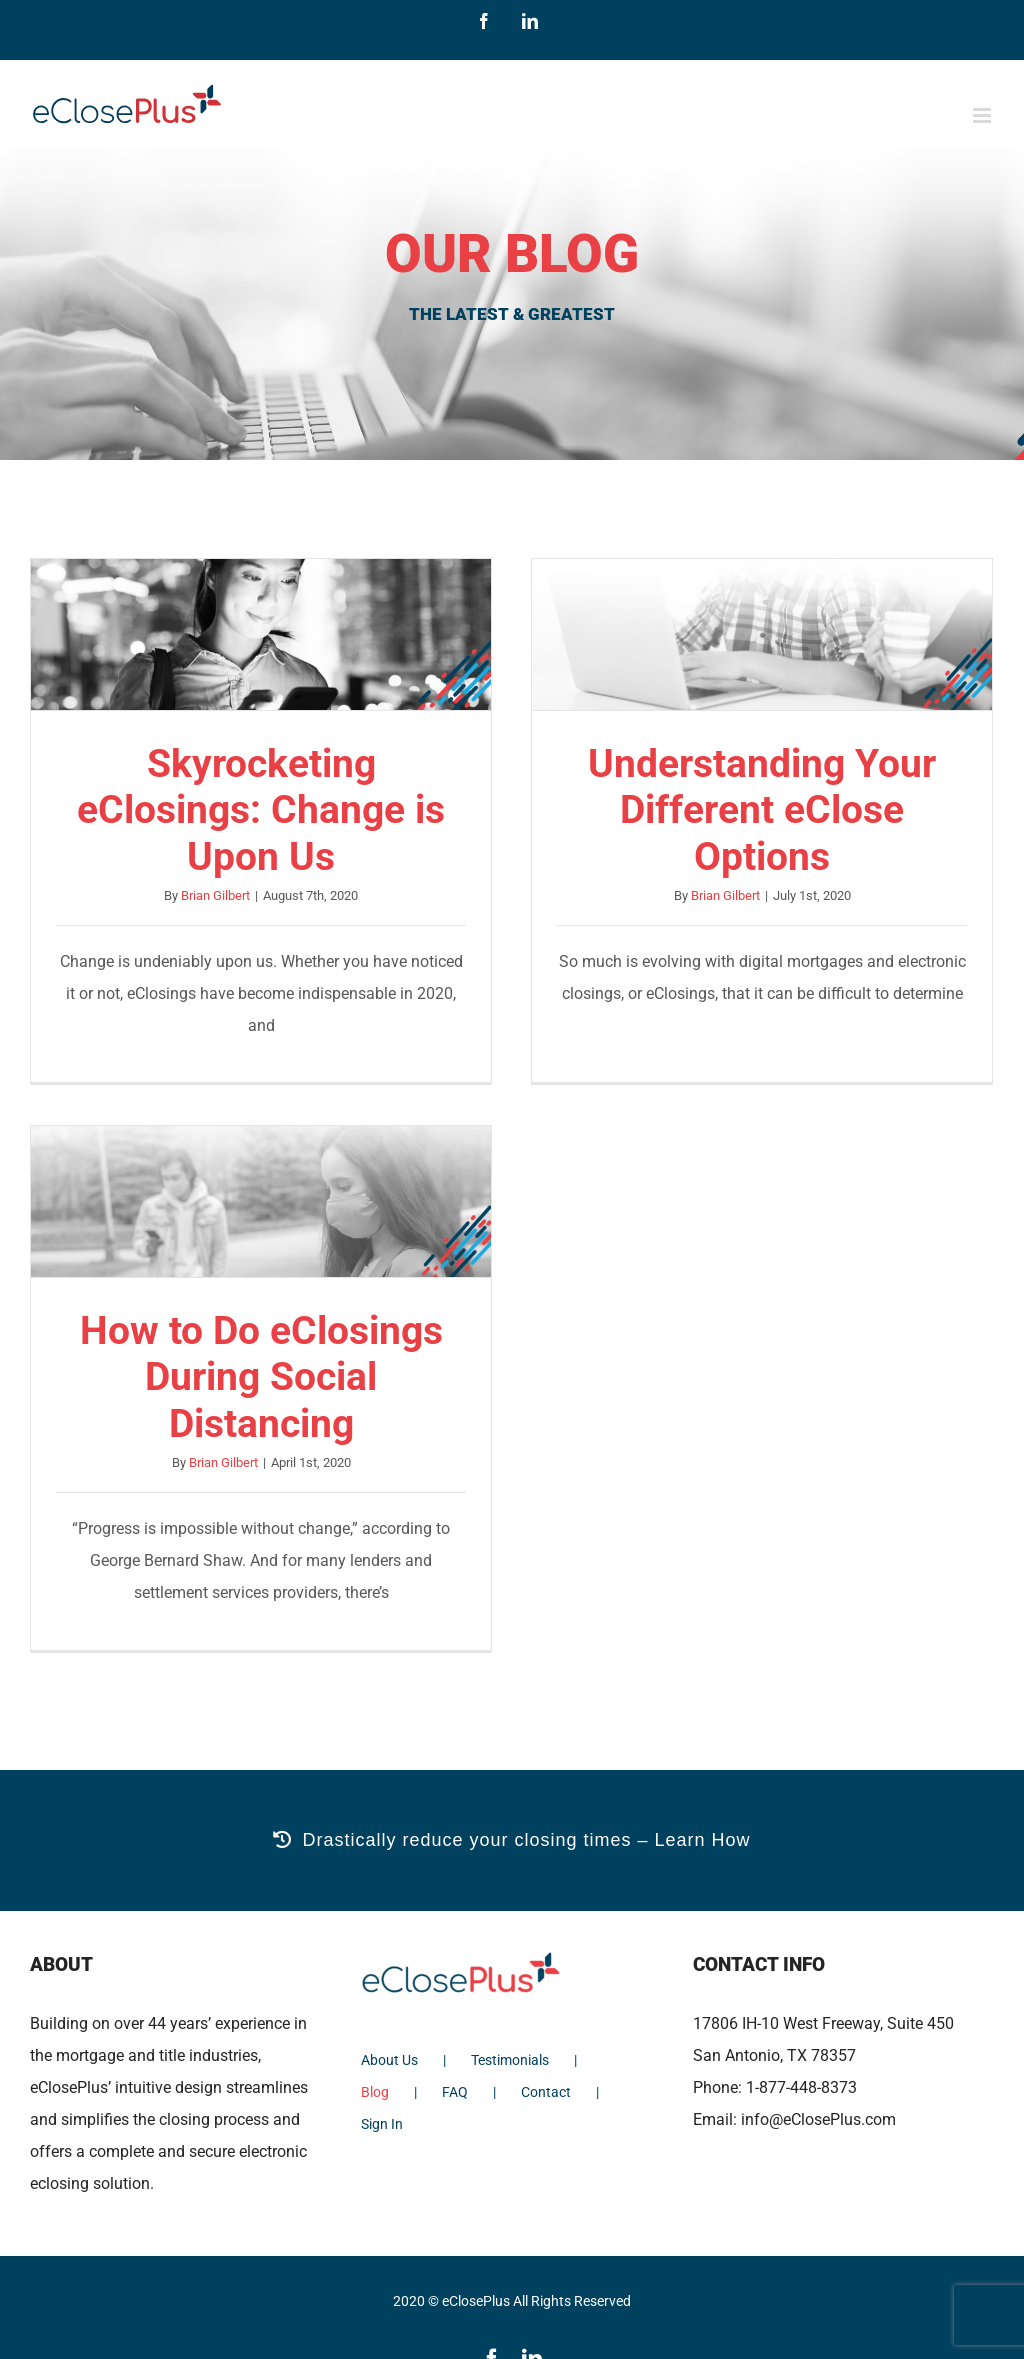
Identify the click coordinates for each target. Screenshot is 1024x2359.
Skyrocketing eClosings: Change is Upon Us (261, 811)
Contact (546, 2092)
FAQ (455, 2092)
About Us (389, 2060)
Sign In (382, 2124)
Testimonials (510, 2060)
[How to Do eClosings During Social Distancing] (261, 1201)
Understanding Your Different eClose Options (762, 811)
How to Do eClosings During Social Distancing (261, 1378)
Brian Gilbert (215, 895)
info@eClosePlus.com (818, 2119)
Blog (375, 2092)
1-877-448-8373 (801, 2087)
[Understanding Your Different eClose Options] (762, 634)
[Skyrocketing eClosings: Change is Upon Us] (261, 634)
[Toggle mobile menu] (983, 115)
